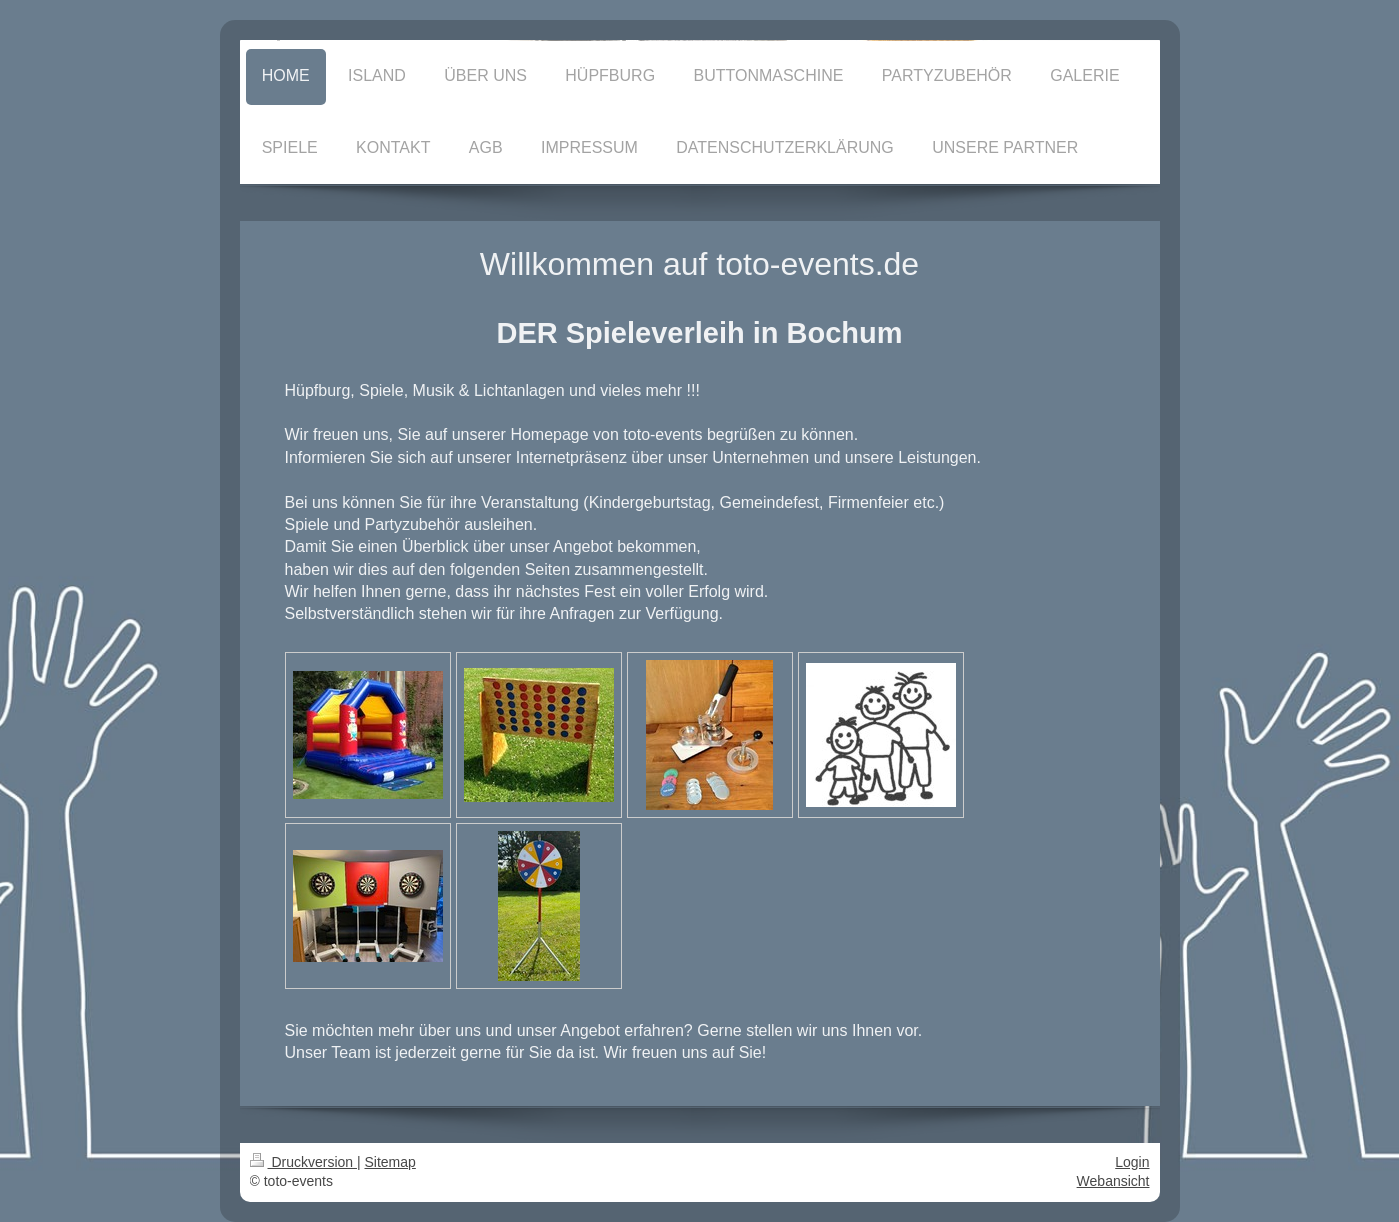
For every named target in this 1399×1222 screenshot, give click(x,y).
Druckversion (303, 1162)
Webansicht (1113, 1181)
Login (1132, 1162)
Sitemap (390, 1162)
